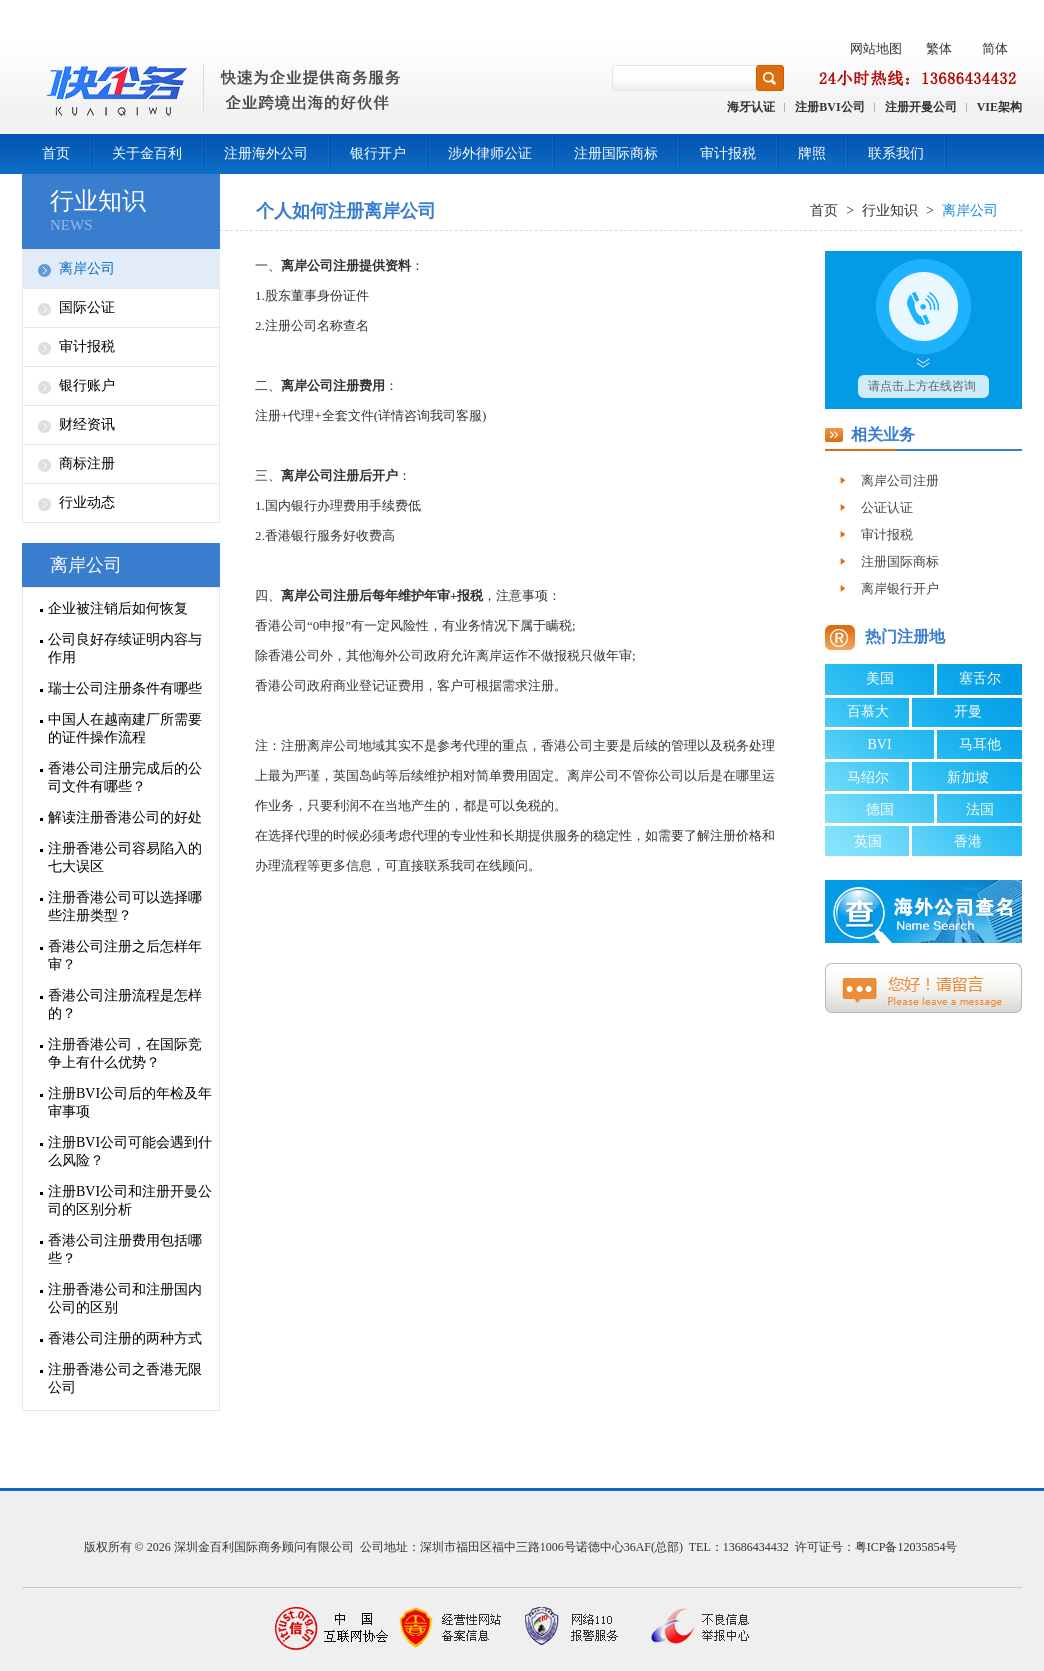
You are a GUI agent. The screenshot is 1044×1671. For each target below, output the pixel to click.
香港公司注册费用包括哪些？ (125, 1249)
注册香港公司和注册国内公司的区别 (125, 1298)
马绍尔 (868, 777)
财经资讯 (87, 424)
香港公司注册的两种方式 (125, 1338)
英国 (868, 841)
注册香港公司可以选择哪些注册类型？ (125, 906)
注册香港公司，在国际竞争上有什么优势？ (125, 1053)
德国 (880, 809)
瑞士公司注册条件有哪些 (125, 688)
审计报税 (728, 153)
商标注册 (87, 463)
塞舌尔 (980, 678)
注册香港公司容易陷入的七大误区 (125, 857)
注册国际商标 (616, 153)
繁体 (939, 48)
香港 (968, 841)
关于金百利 (147, 153)
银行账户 (87, 385)
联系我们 (896, 153)
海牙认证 (751, 107)
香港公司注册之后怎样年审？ (125, 955)
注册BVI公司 (829, 107)
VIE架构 (999, 107)
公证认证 (887, 507)
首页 (56, 153)
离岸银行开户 (900, 588)
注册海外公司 (266, 153)
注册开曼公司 (921, 107)
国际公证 (87, 307)
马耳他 (980, 744)
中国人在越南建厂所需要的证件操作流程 (125, 728)
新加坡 (968, 777)
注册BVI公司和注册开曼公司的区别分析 (130, 1200)
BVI (879, 744)
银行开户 (378, 153)
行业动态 (87, 502)
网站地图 (876, 48)
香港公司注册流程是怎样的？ (125, 1004)
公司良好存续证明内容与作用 (125, 648)
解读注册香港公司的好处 (125, 817)
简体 (995, 48)
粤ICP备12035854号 (906, 1547)
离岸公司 (87, 268)
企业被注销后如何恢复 (118, 608)
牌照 (812, 153)
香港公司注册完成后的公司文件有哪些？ (125, 777)
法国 (980, 809)
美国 (880, 678)
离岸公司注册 (900, 480)
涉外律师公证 (490, 153)
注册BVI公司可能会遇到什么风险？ (130, 1151)
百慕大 (868, 711)
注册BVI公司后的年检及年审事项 (130, 1102)
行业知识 (98, 201)
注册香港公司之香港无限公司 (125, 1378)
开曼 (968, 711)
